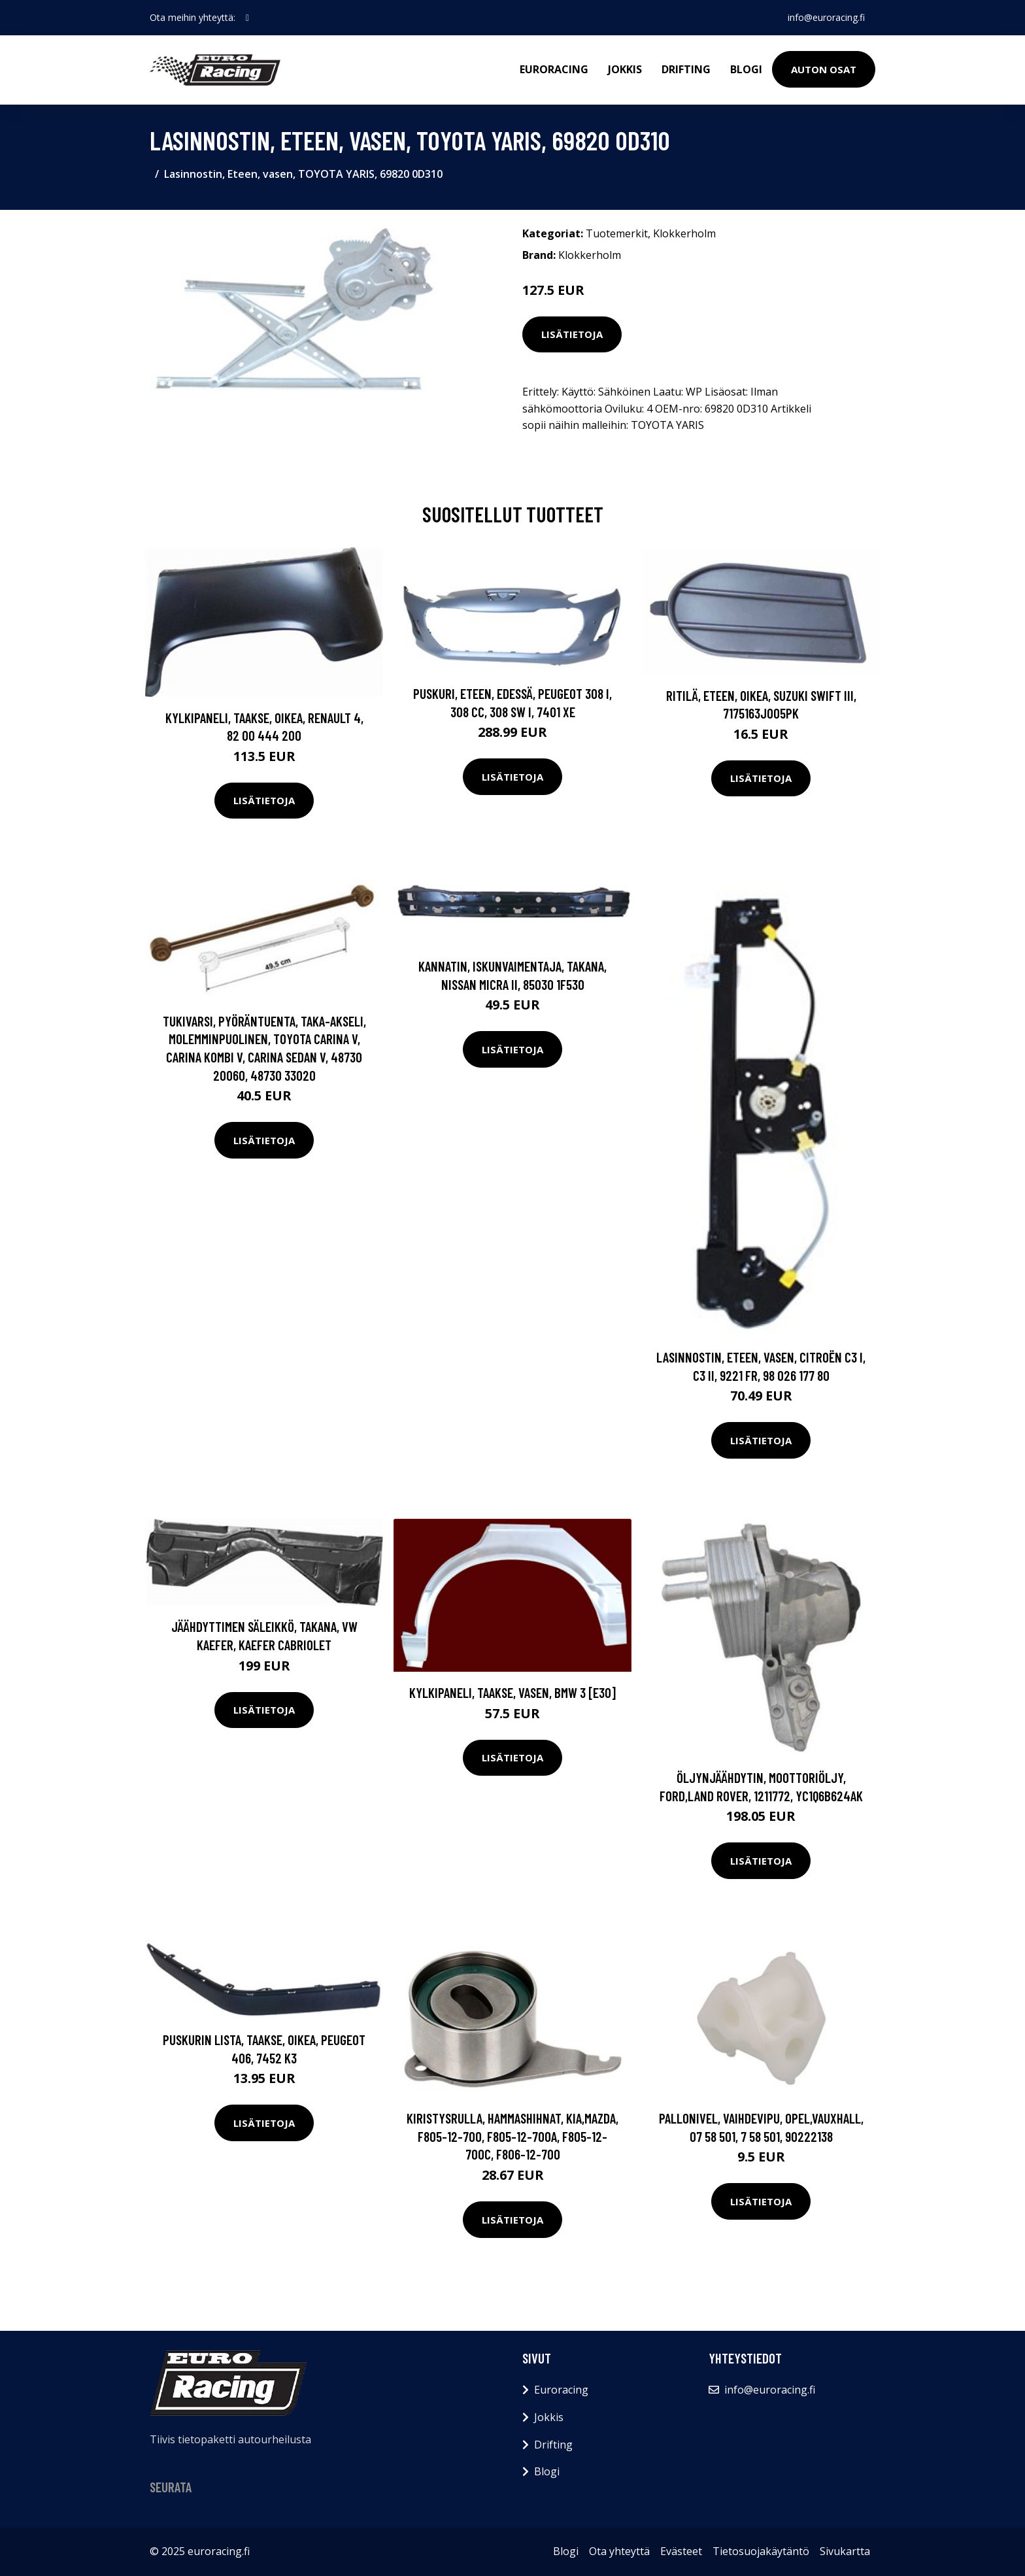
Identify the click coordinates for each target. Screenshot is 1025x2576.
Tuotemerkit (617, 233)
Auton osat (823, 69)
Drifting (686, 69)
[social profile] (247, 17)
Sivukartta (845, 2551)
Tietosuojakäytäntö (761, 2551)
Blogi (746, 69)
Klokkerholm (684, 233)
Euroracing (554, 69)
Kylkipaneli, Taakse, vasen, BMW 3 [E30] (512, 1692)
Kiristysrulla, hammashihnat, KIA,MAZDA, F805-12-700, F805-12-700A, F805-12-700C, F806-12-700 (512, 2136)
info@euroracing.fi (826, 17)
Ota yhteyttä (619, 2551)
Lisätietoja (572, 334)
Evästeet (681, 2551)
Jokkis (625, 69)
